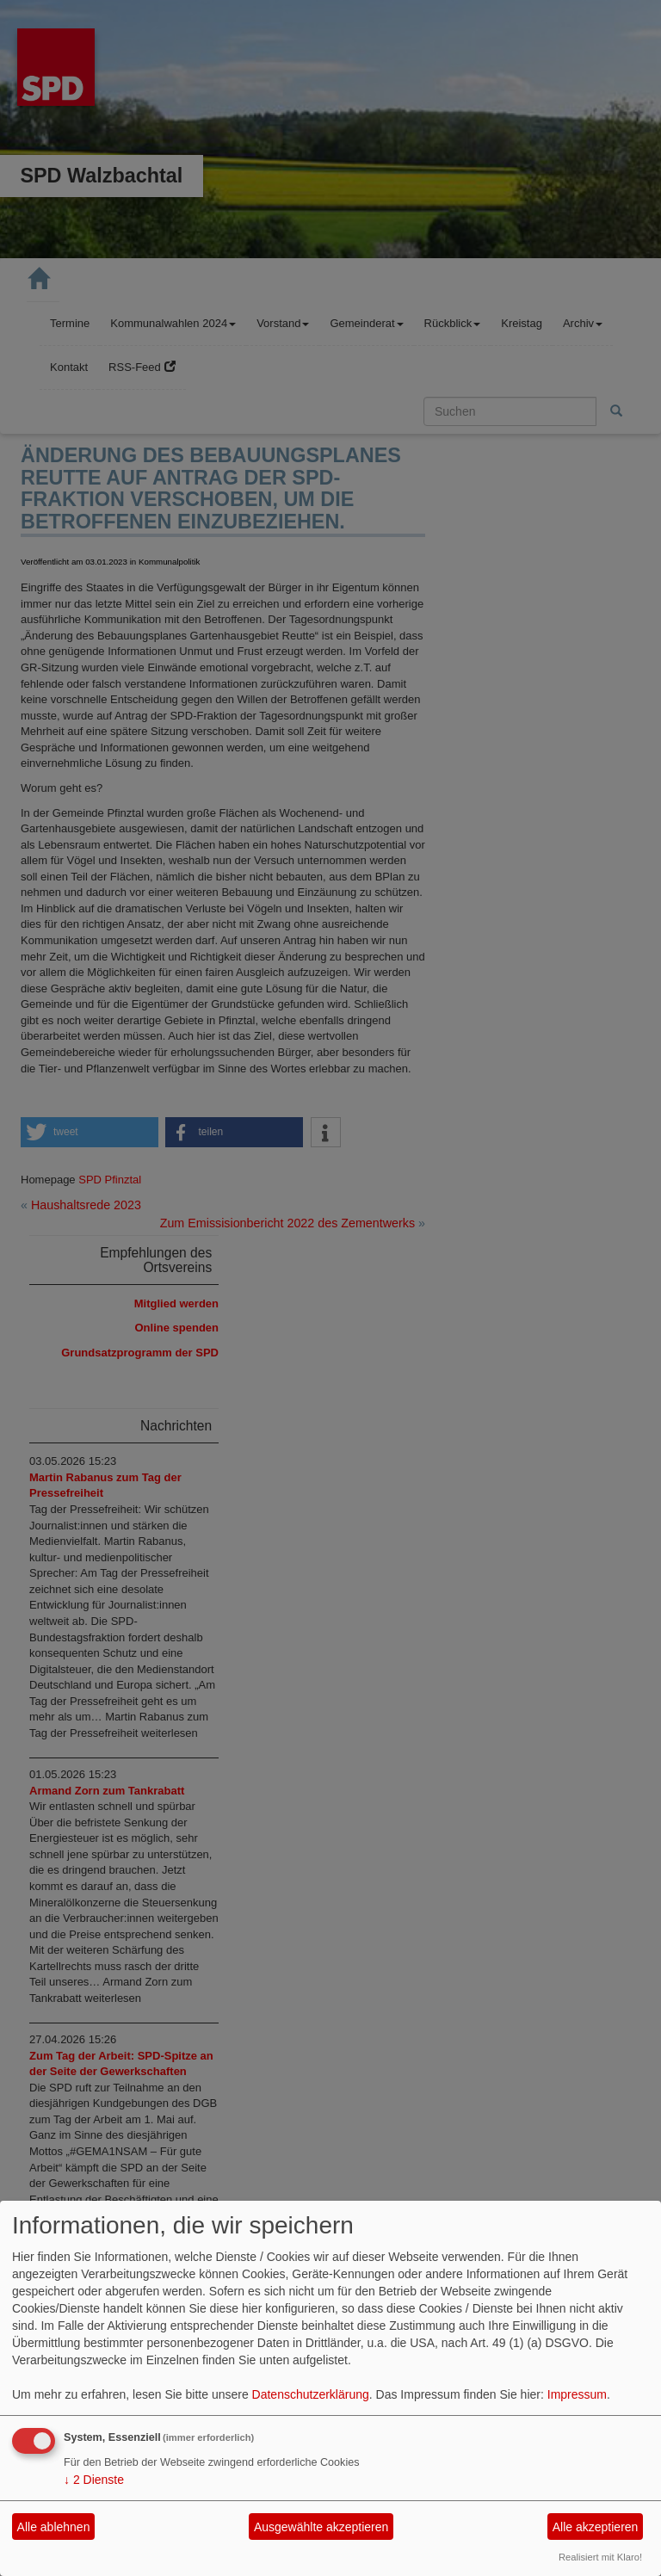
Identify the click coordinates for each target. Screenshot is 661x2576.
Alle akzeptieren (596, 2527)
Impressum (577, 2394)
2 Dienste (94, 2479)
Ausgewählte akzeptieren (321, 2527)
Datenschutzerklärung (310, 2394)
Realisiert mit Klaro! (600, 2557)
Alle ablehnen (53, 2527)
